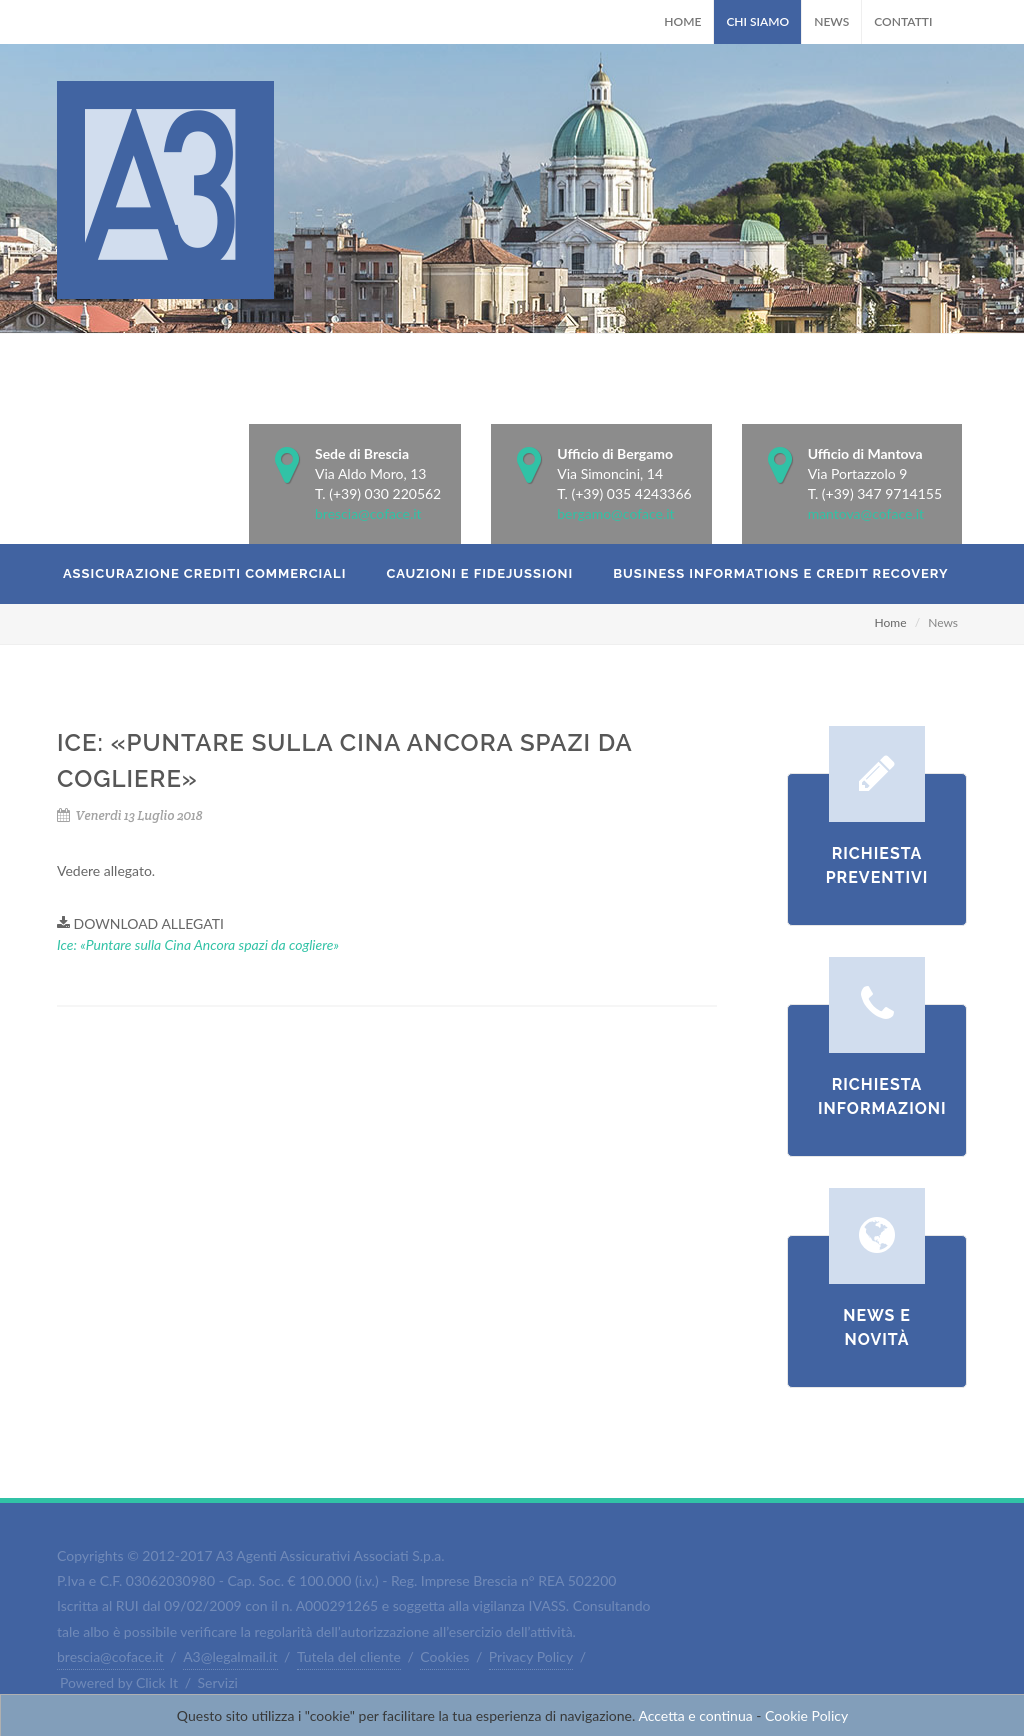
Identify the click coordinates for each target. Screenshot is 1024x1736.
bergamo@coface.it (615, 513)
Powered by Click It (119, 1682)
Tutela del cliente (349, 1656)
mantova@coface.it (866, 513)
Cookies (444, 1656)
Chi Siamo (757, 21)
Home (682, 21)
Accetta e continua (695, 1715)
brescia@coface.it (368, 513)
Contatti (903, 21)
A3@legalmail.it (230, 1656)
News (831, 21)
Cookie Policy (806, 1715)
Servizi (218, 1682)
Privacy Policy (531, 1656)
